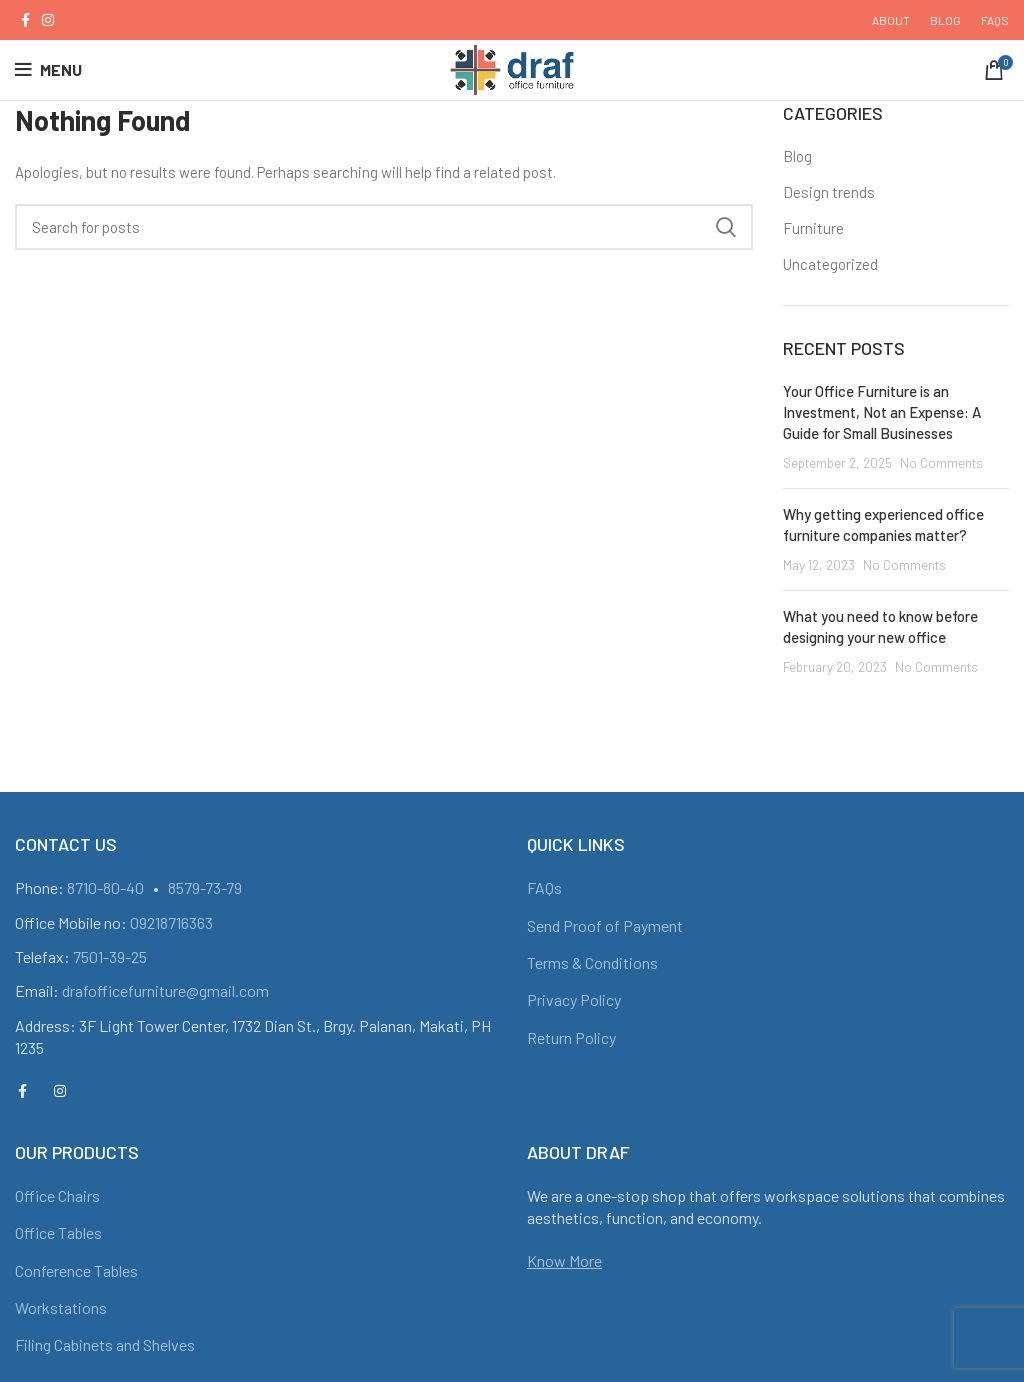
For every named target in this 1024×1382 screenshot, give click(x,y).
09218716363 (171, 922)
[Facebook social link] (25, 20)
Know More (564, 1260)
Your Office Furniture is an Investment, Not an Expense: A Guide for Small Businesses (882, 412)
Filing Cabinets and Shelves (105, 1344)
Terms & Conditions (592, 962)
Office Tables (58, 1232)
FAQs (544, 887)
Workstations (61, 1307)
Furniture (813, 228)
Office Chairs (57, 1195)
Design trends (829, 192)
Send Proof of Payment (605, 925)
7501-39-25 (110, 956)
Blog (797, 156)
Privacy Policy (574, 999)
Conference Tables (76, 1270)
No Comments (941, 462)
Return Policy (571, 1037)
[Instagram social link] (48, 20)
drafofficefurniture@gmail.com (165, 990)
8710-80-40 (105, 887)
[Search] (384, 227)
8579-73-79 (205, 887)
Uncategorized (830, 264)
